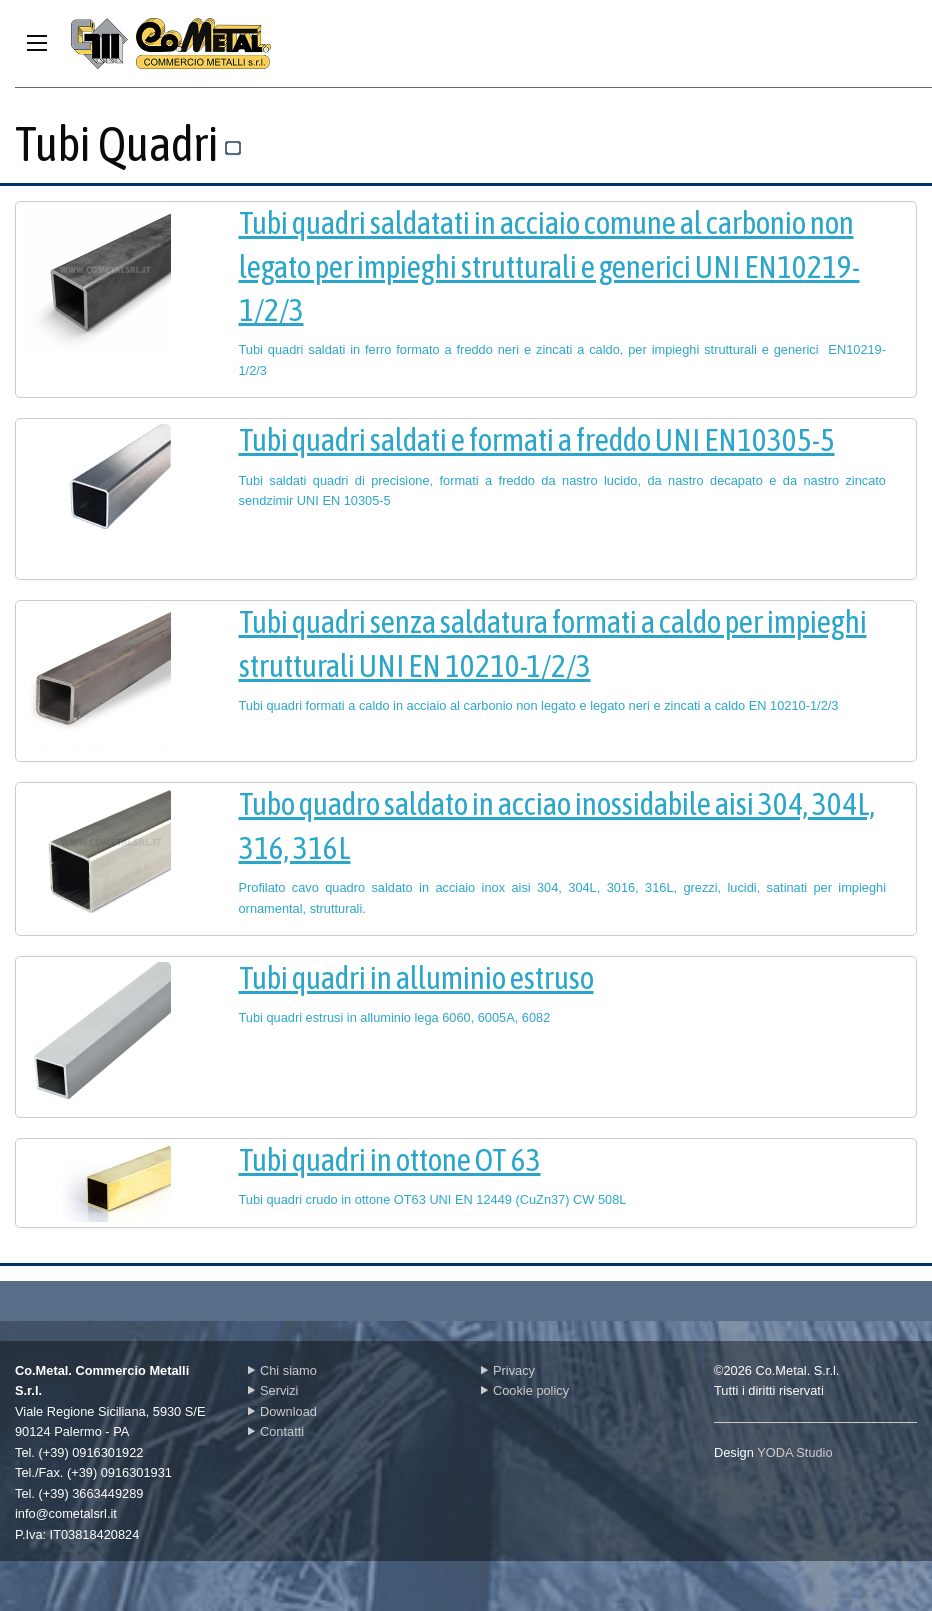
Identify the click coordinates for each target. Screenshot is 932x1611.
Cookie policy (525, 1390)
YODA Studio (794, 1452)
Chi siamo (282, 1370)
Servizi (273, 1390)
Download (282, 1411)
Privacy (508, 1370)
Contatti (276, 1431)
